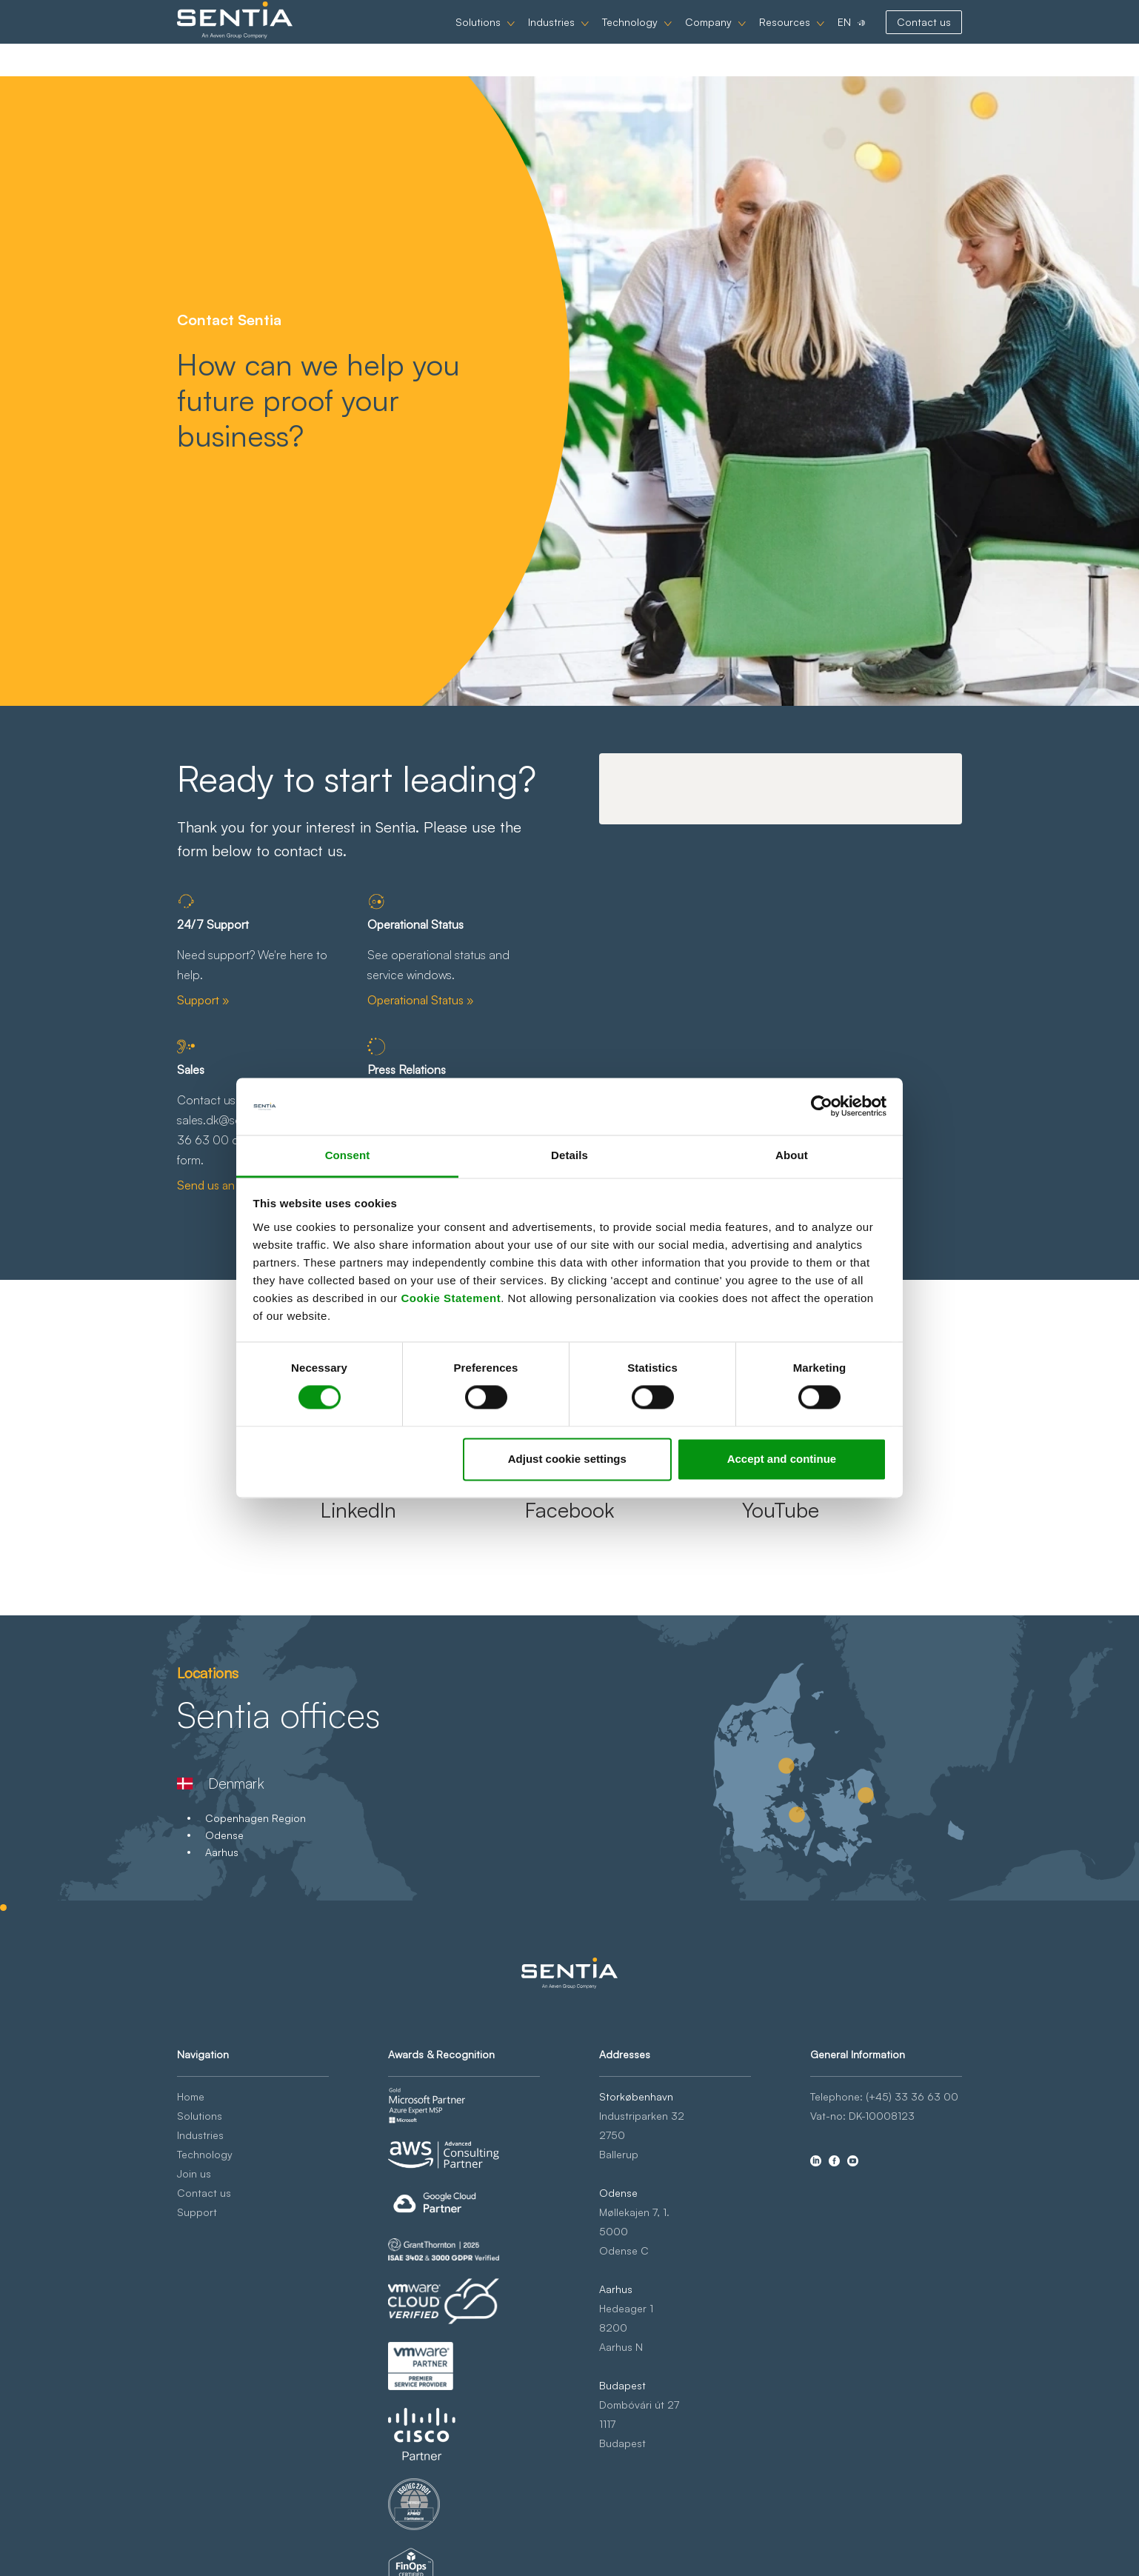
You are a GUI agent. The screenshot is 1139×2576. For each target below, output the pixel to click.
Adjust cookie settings (567, 1458)
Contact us (924, 38)
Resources (784, 38)
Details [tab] (569, 1155)
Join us (194, 2173)
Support (197, 2212)
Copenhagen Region (255, 1818)
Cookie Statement (451, 1298)
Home (190, 2096)
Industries (551, 38)
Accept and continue (782, 1458)
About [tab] (791, 1155)
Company (708, 38)
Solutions (478, 38)
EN (844, 38)
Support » (203, 999)
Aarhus (221, 1852)
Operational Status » (420, 999)
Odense (224, 1835)
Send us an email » (226, 1185)
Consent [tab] (347, 1155)
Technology (630, 38)
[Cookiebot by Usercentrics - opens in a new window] (821, 1106)
